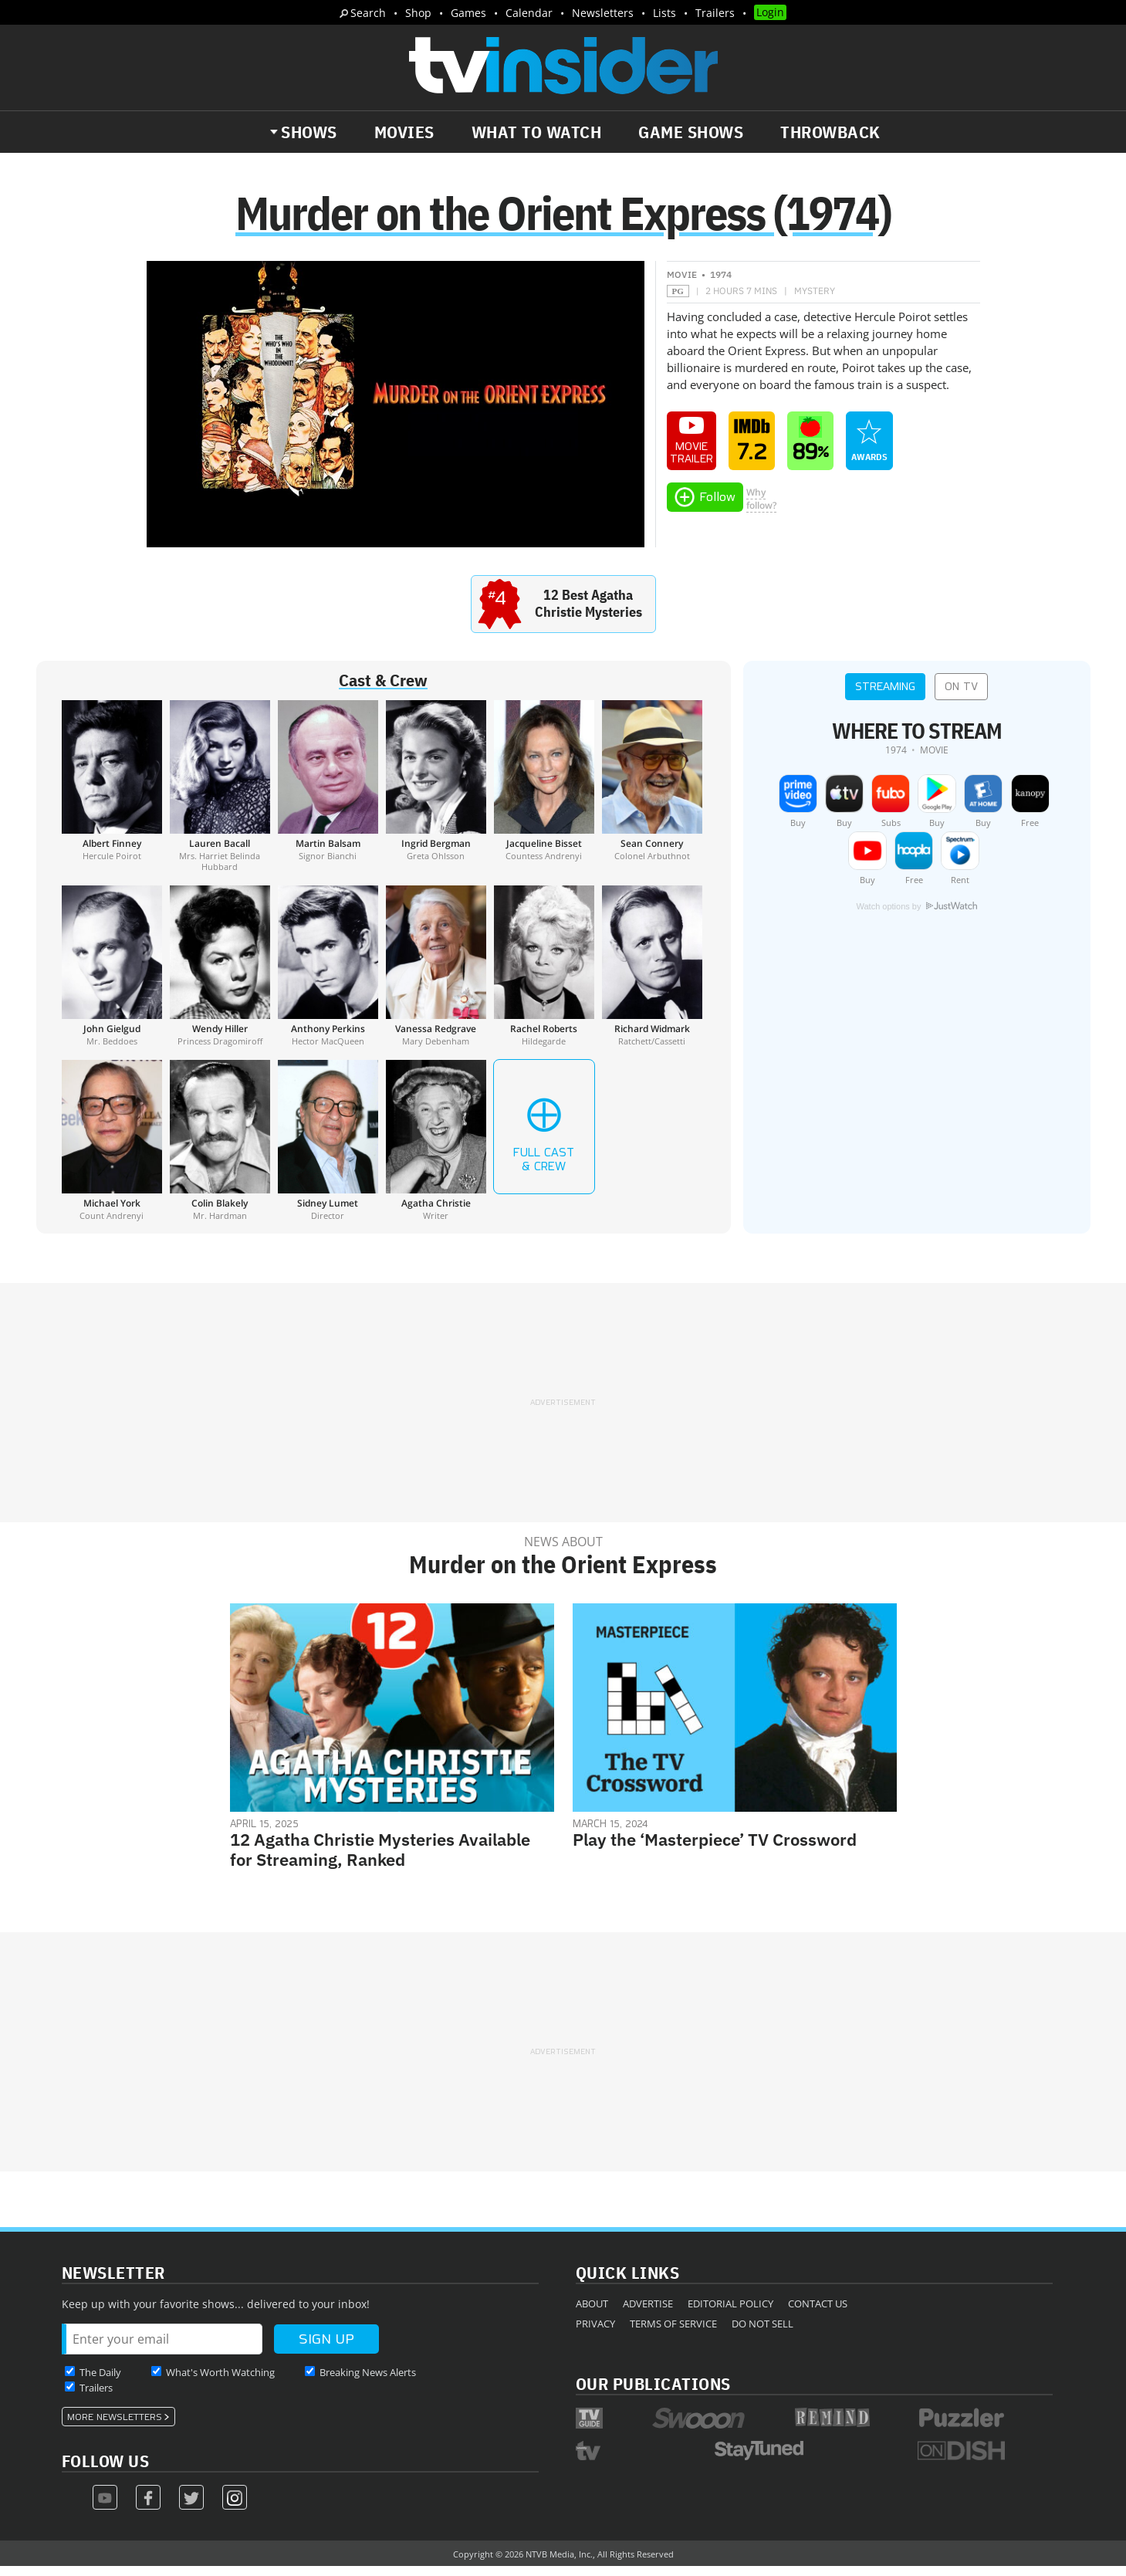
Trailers (715, 12)
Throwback (830, 132)
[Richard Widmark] (652, 975)
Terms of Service (673, 2333)
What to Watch (537, 132)
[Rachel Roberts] (544, 975)
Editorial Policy (730, 2313)
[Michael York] (112, 1149)
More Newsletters (114, 2426)
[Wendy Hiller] (220, 975)
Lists (664, 12)
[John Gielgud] (112, 975)
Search (368, 12)
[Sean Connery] (652, 795)
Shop (418, 12)
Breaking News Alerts (368, 2381)
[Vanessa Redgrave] (436, 975)
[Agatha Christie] (436, 1149)
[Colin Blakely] (220, 1149)
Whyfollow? (761, 508)
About (592, 2313)
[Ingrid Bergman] (436, 795)
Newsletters (603, 12)
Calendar (529, 12)
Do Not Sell (762, 2333)
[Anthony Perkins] (328, 975)
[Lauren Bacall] (220, 795)
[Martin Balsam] (328, 795)
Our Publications (653, 2392)
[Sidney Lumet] (328, 1149)
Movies (404, 132)
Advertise (648, 2313)
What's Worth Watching (220, 2381)
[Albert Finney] (112, 795)
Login (770, 12)
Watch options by (916, 915)
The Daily (100, 2381)
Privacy (595, 2333)
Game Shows (690, 132)
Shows (309, 132)
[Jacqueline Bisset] (544, 795)
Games (468, 12)
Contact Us (817, 2313)
